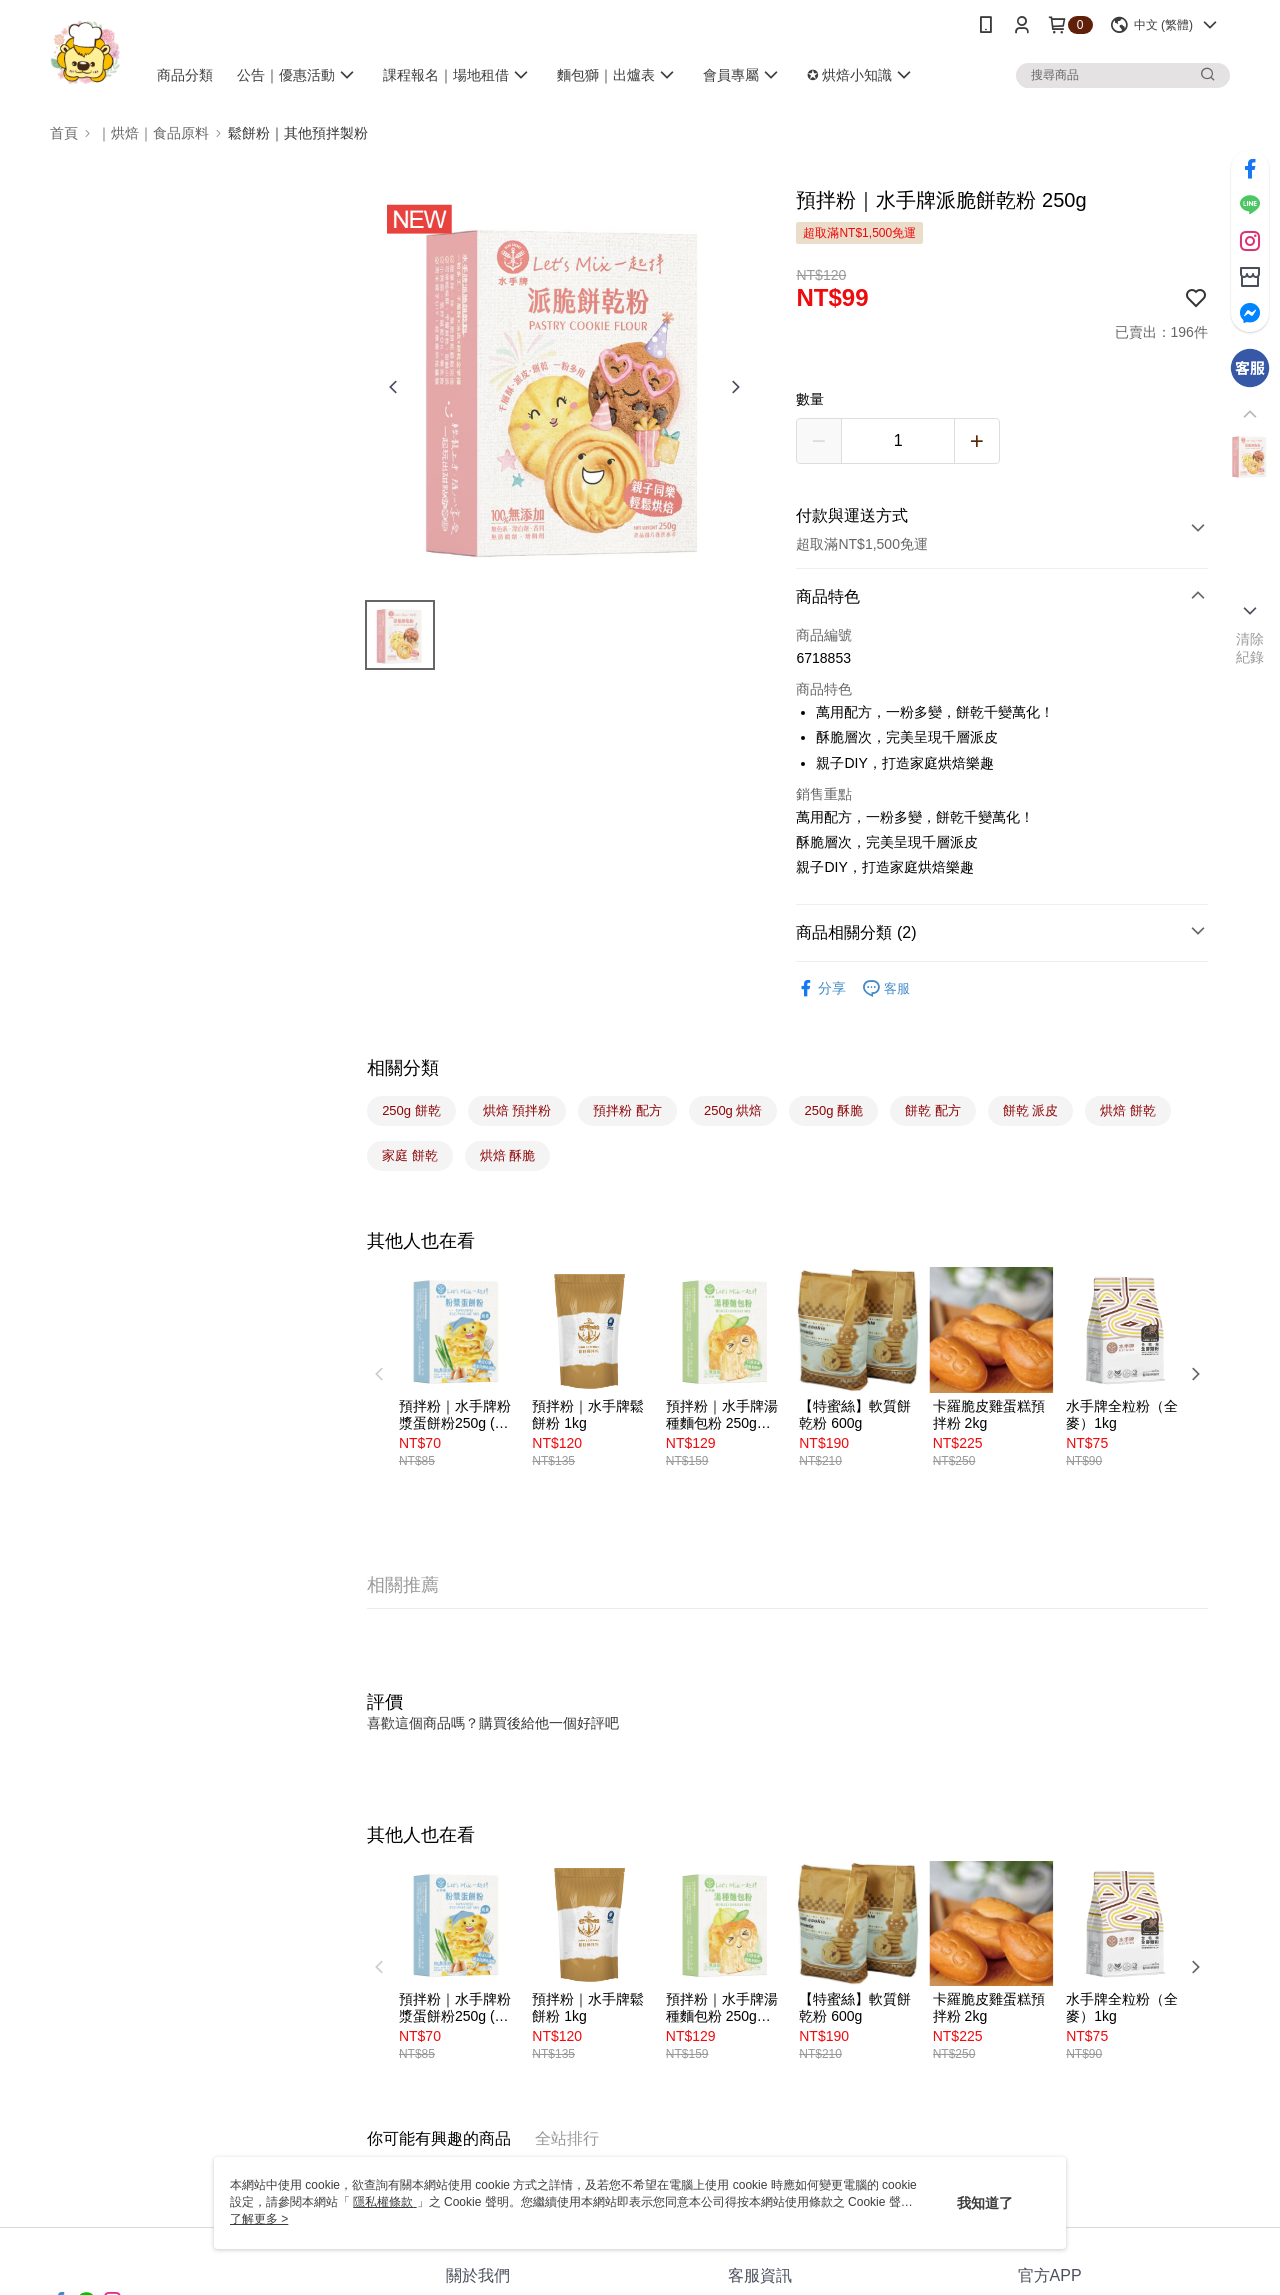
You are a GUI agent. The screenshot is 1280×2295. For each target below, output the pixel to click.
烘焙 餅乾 (1128, 1110)
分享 (821, 988)
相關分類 (403, 1068)
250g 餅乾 (411, 1110)
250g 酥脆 (833, 1110)
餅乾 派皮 (1031, 1110)
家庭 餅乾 (410, 1155)
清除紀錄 (1250, 648)
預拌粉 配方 (627, 1110)
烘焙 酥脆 (508, 1155)
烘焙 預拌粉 (517, 1110)
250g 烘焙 (733, 1110)
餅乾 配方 (933, 1110)
